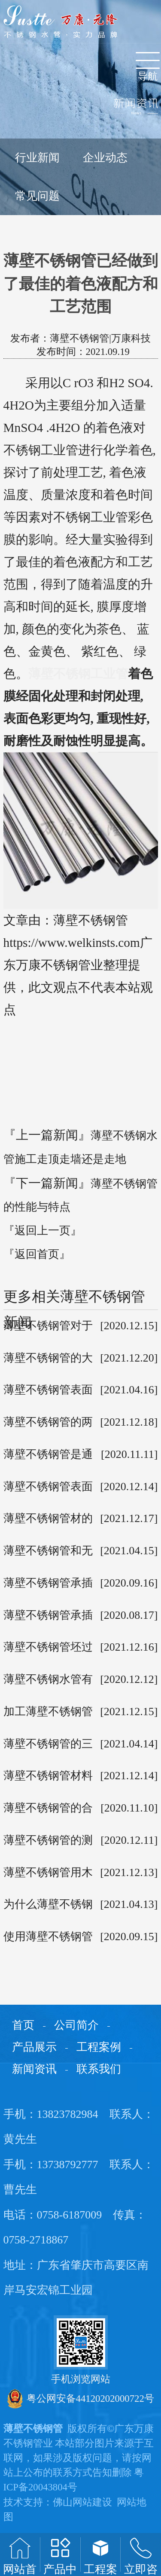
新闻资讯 (34, 2069)
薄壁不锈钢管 (33, 2428)
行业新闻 (37, 157)
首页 (23, 2025)
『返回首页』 (36, 1254)
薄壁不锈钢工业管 (78, 674)
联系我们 (98, 2069)
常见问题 (37, 196)
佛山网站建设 (82, 2502)
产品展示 (34, 2047)
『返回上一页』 (42, 1230)
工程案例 (98, 2047)
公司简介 (76, 2025)
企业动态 (105, 157)
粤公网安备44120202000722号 (80, 2399)
